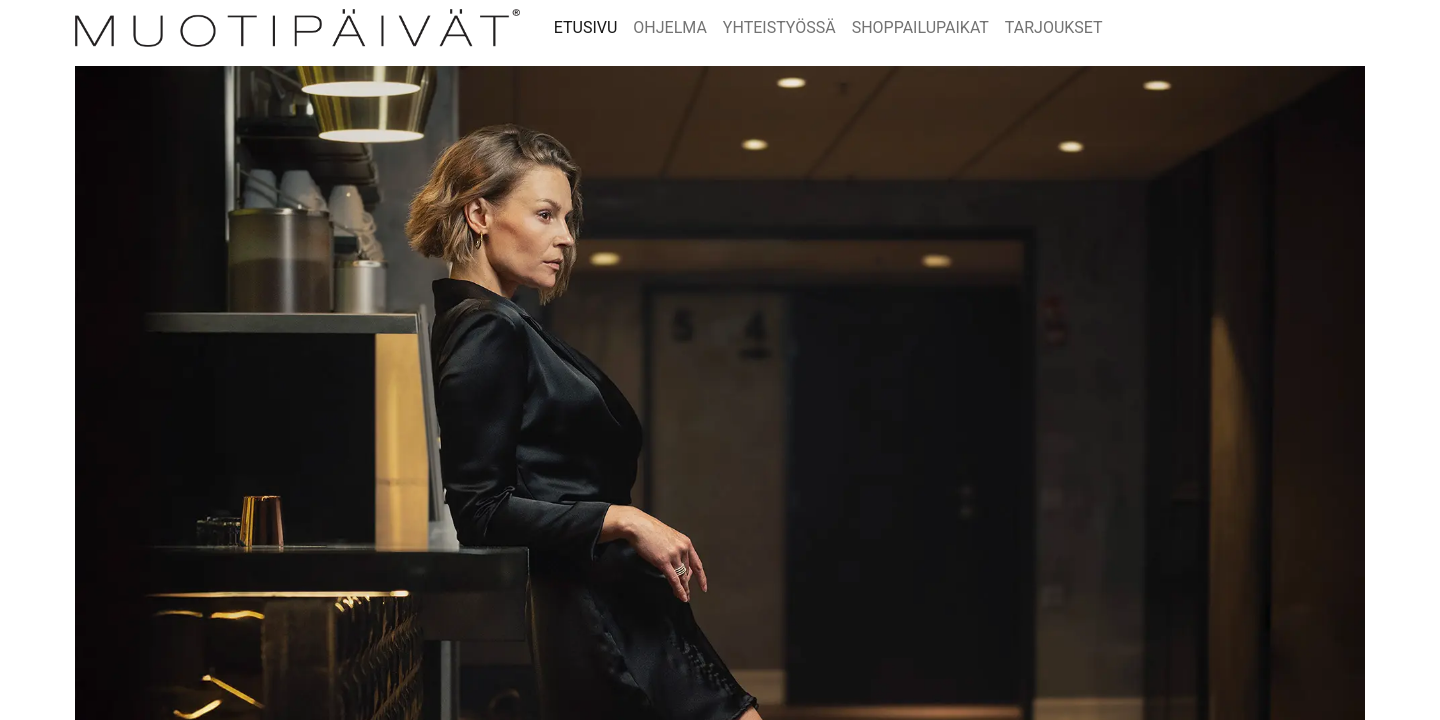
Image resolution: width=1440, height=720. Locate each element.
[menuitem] (586, 28)
